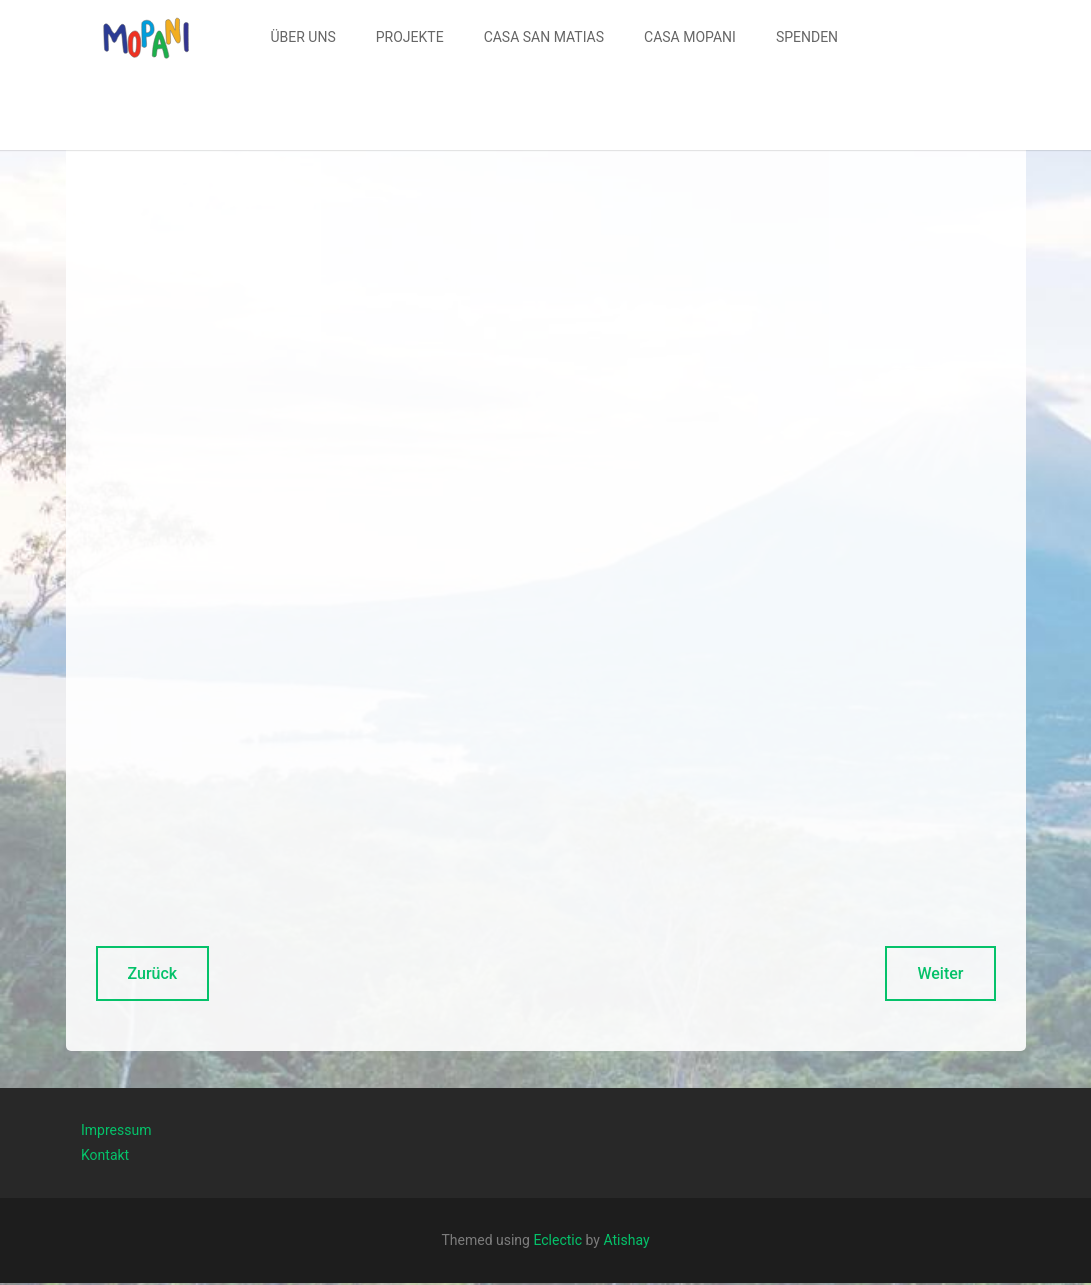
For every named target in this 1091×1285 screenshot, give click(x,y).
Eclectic (557, 1240)
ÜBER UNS (303, 37)
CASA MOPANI (690, 37)
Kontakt (105, 1155)
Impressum (116, 1130)
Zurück (153, 973)
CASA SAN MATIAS (544, 37)
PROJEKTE (410, 37)
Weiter (940, 973)
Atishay (626, 1240)
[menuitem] (303, 37)
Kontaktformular (748, 1026)
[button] (146, 37)
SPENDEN (807, 37)
